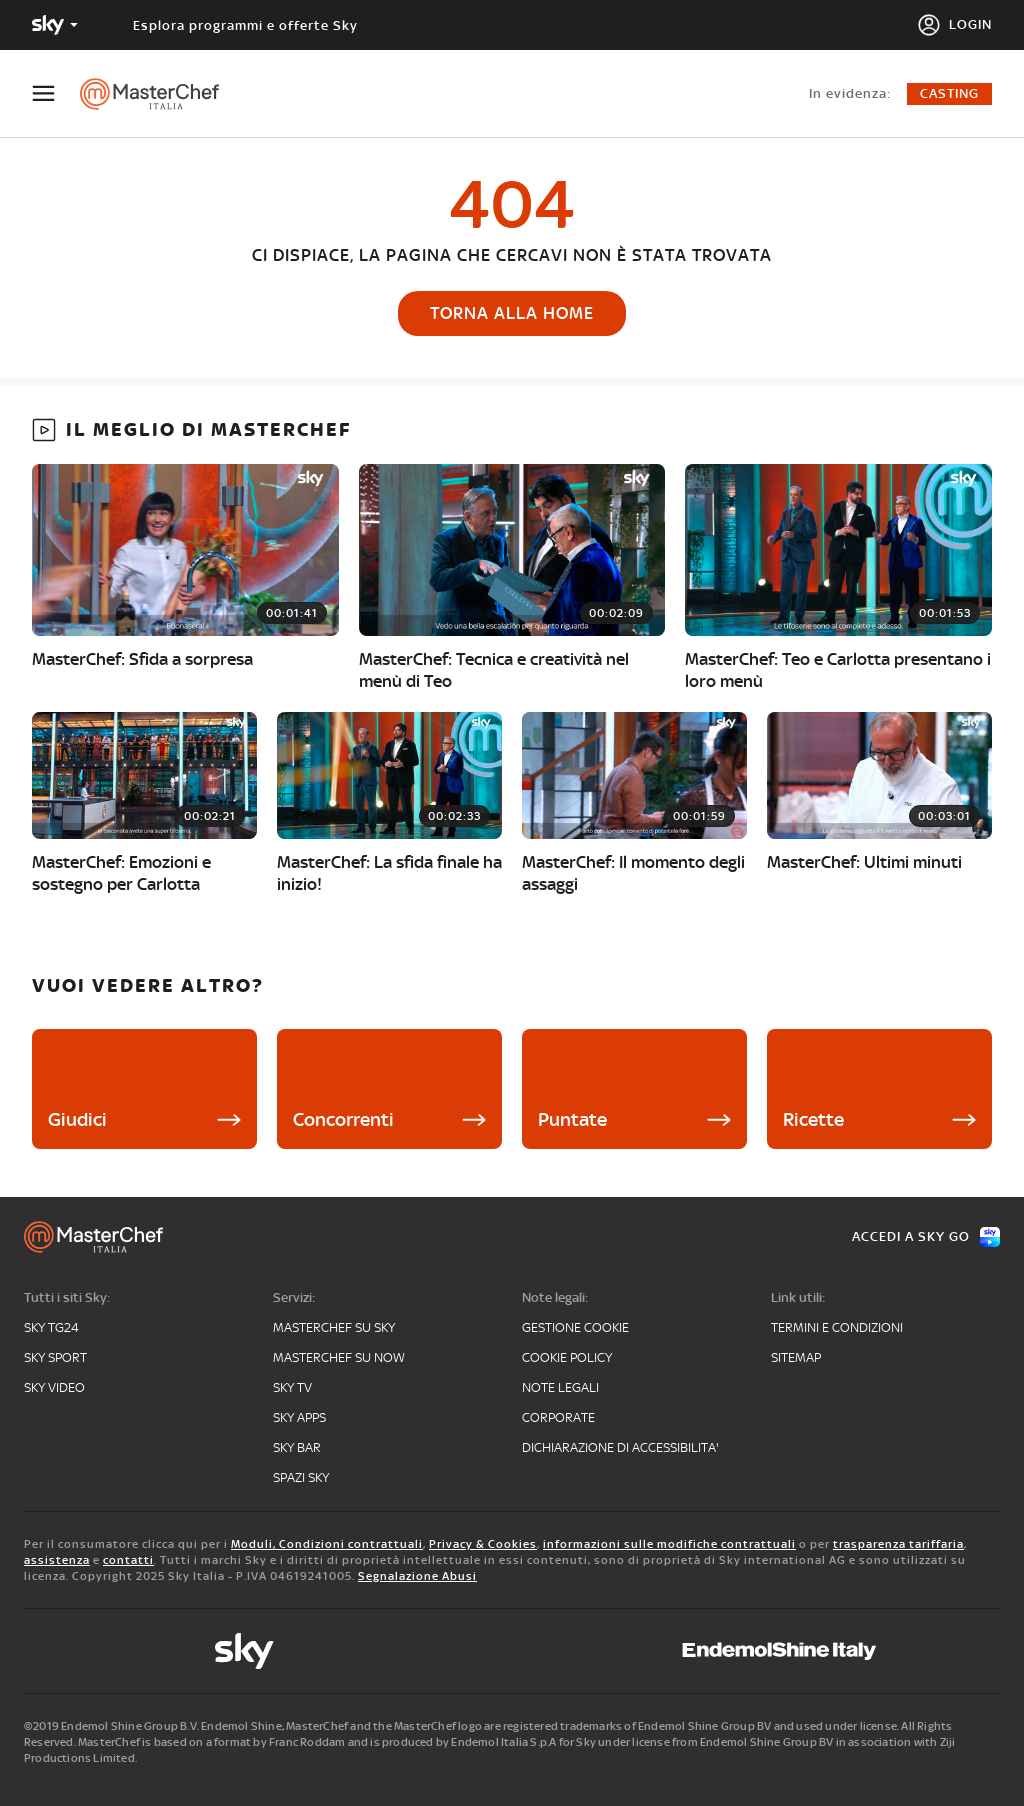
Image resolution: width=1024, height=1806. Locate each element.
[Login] (954, 25)
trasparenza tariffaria (898, 1544)
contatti (128, 1560)
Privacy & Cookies (483, 1544)
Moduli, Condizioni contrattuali (327, 1544)
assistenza (57, 1560)
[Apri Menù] (56, 93)
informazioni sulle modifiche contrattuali (669, 1544)
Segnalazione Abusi (417, 1576)
